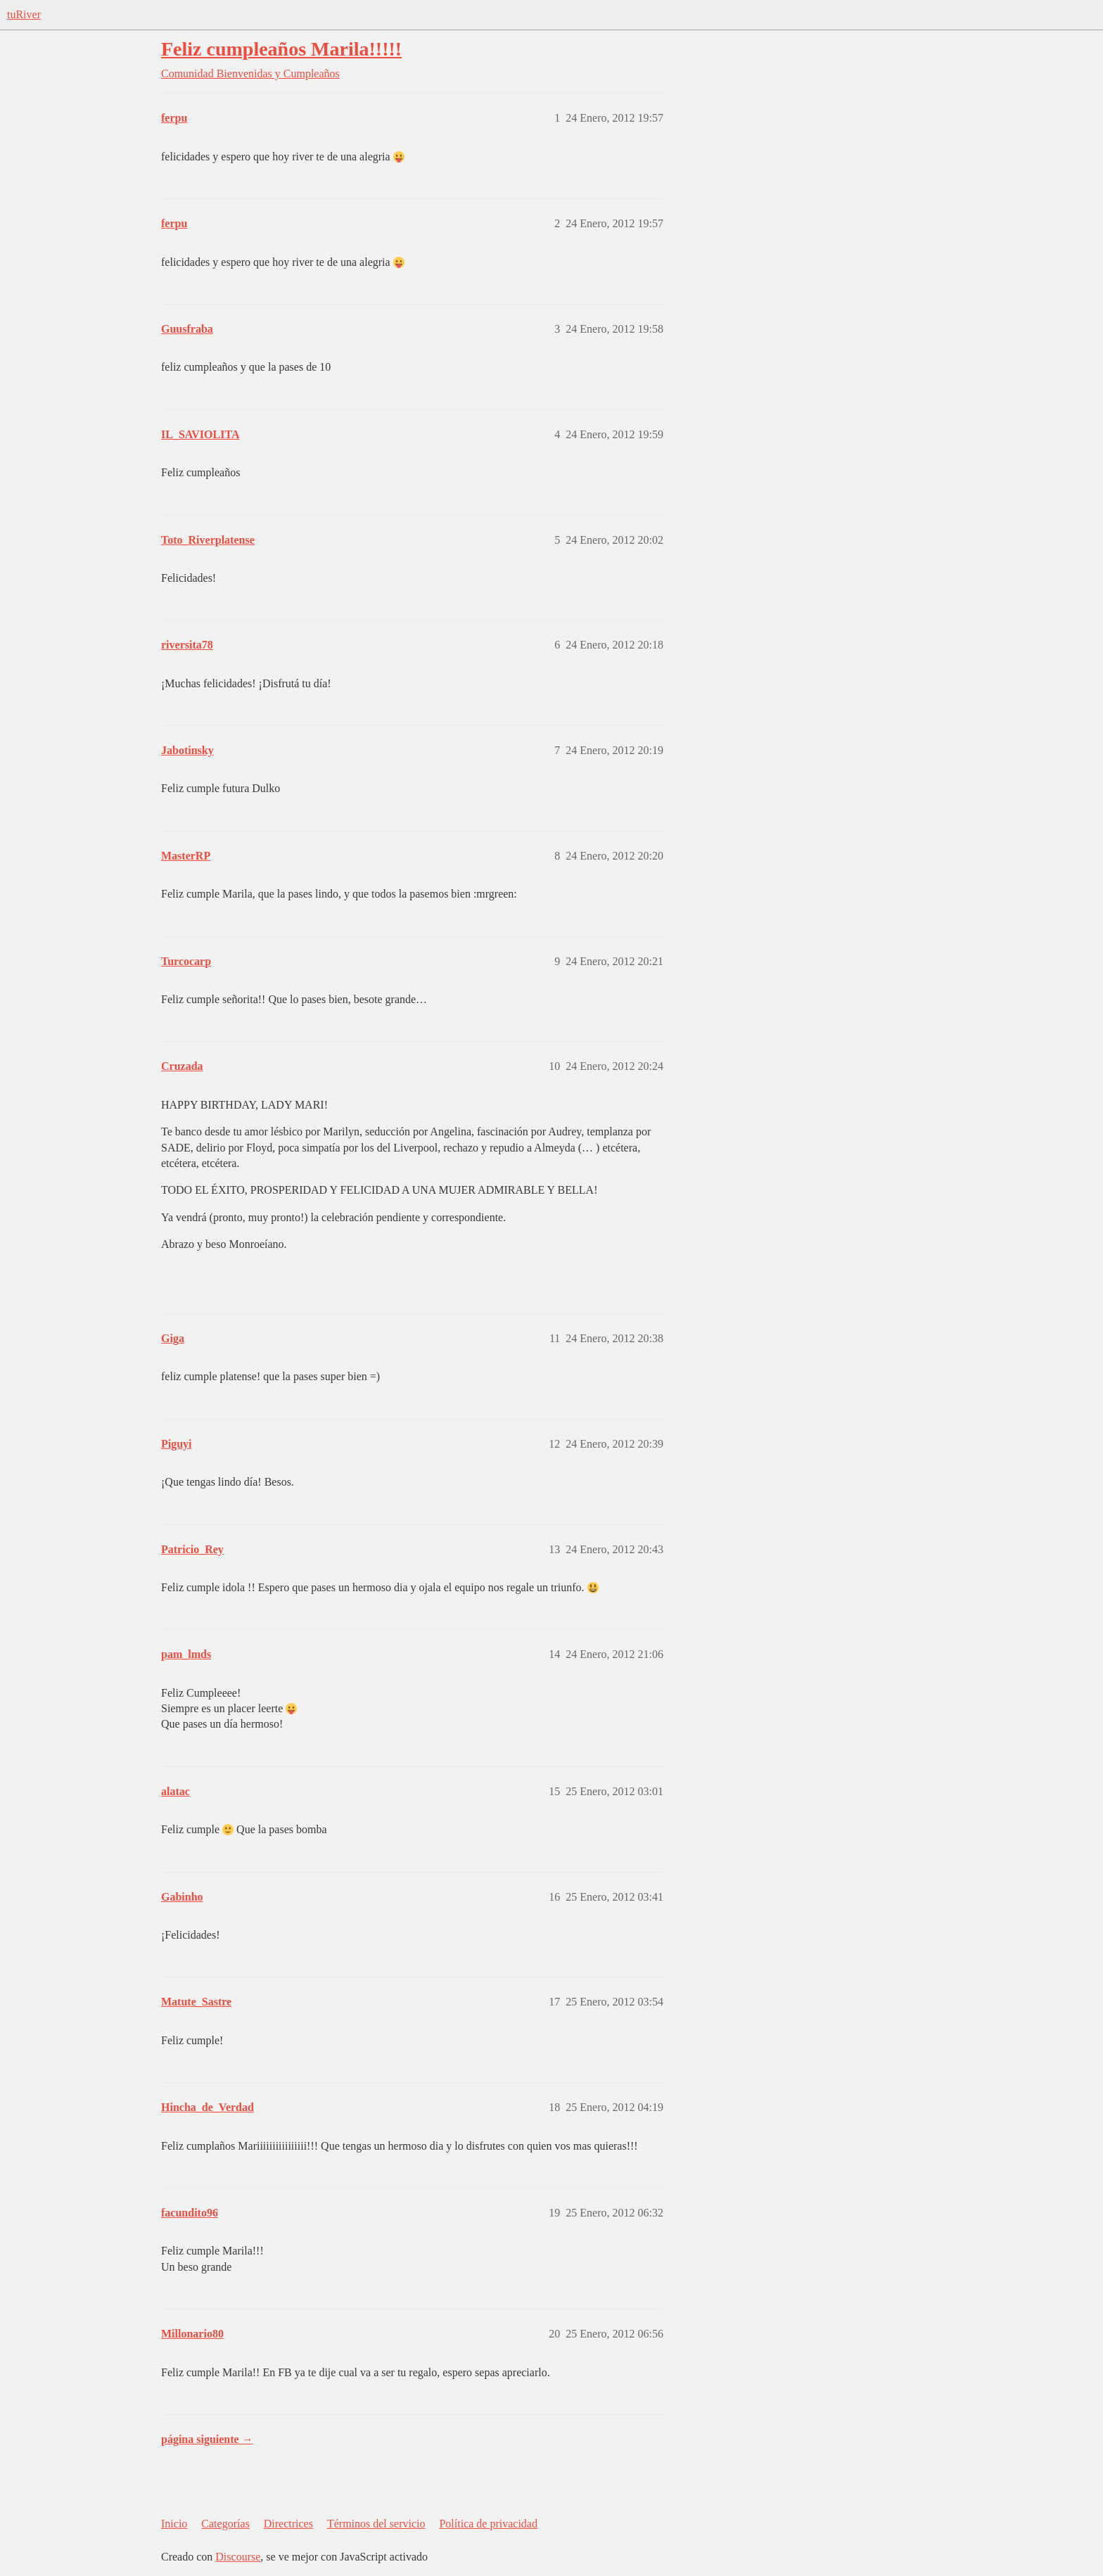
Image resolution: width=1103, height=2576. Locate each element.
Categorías (225, 2524)
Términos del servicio (376, 2524)
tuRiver (24, 14)
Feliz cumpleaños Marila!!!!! (281, 49)
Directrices (288, 2524)
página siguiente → (207, 2439)
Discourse (237, 2557)
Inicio (174, 2524)
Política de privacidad (488, 2524)
